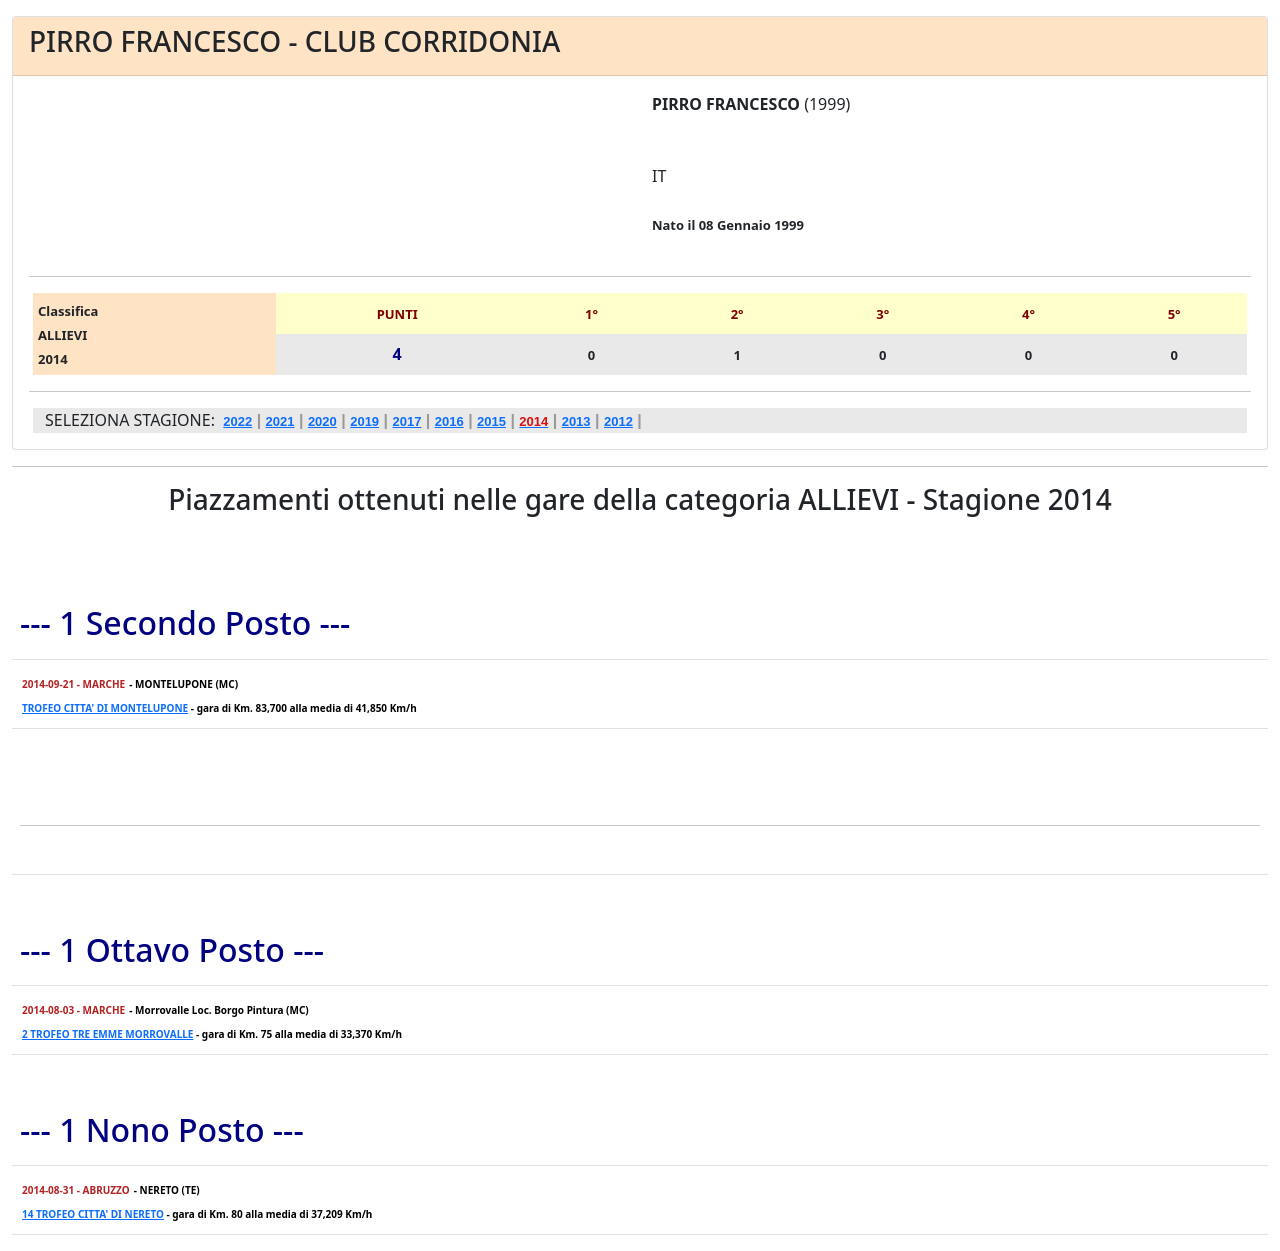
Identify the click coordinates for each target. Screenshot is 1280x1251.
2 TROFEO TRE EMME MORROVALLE (107, 1034)
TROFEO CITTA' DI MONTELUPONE (105, 708)
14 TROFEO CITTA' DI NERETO (93, 1214)
